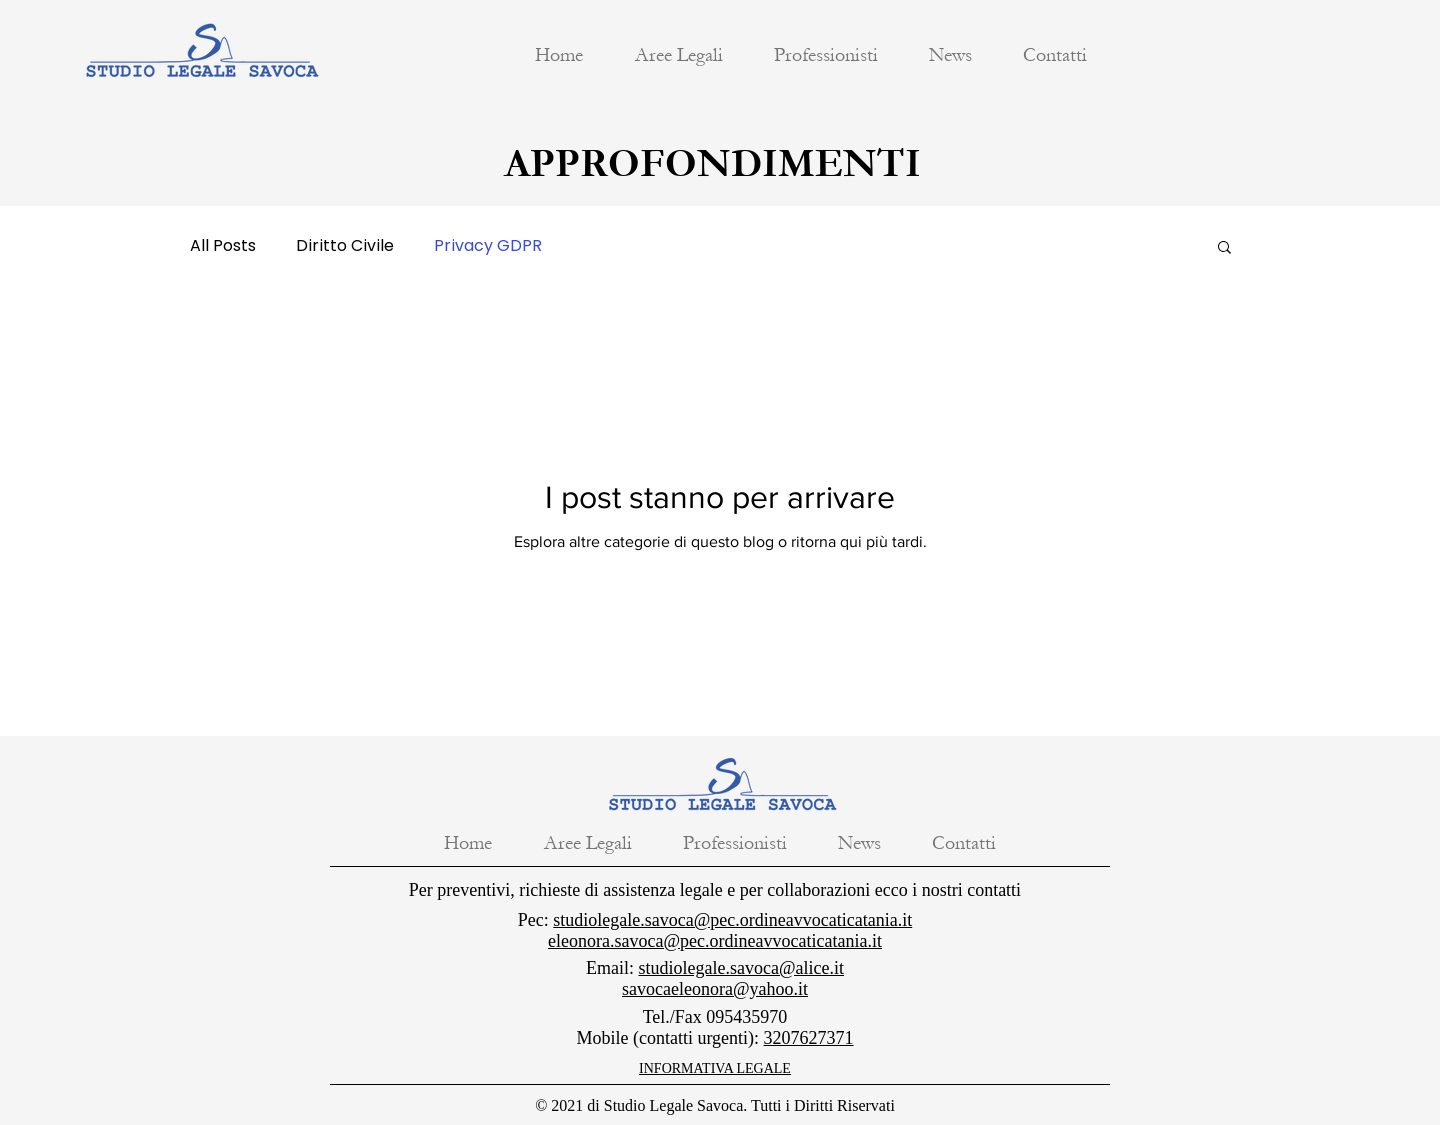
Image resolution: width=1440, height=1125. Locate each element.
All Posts (223, 246)
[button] (678, 55)
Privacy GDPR (488, 246)
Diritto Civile (345, 246)
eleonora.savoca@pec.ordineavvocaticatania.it (715, 941)
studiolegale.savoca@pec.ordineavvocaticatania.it (732, 920)
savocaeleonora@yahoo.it (715, 989)
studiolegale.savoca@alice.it (742, 968)
